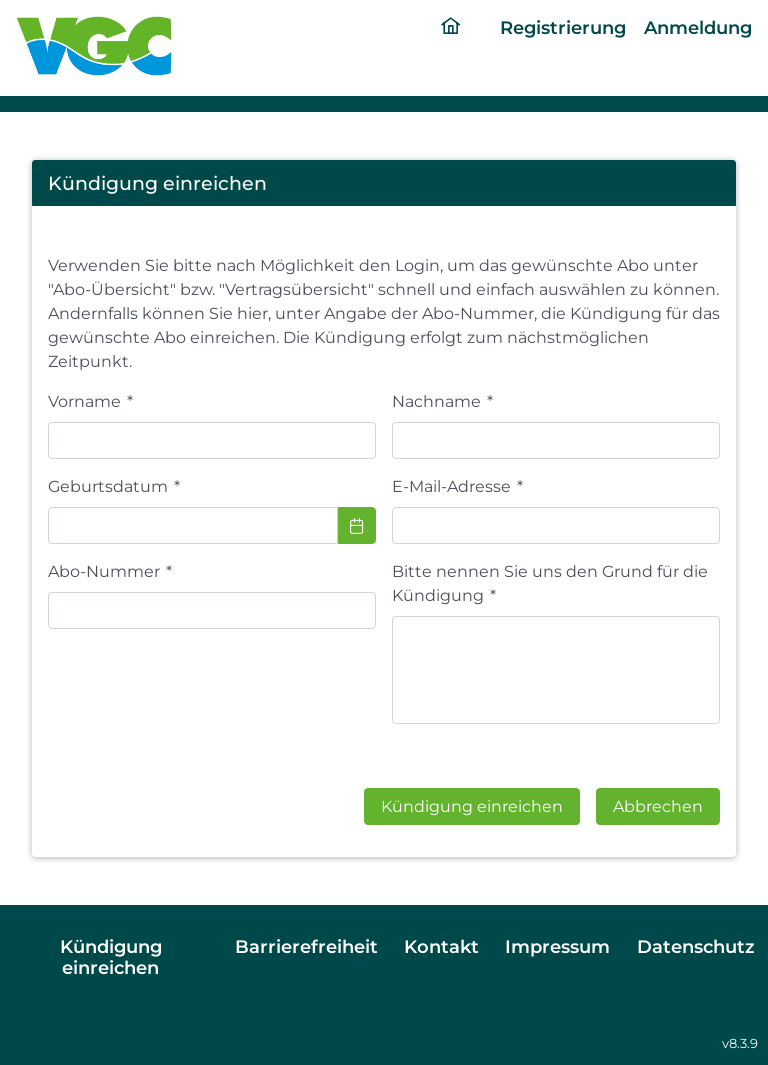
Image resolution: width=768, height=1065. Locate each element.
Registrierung (563, 27)
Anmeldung (698, 27)
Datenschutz (696, 946)
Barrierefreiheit (306, 946)
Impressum (557, 946)
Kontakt (441, 946)
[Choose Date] (357, 525)
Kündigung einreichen (111, 957)
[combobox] (193, 525)
